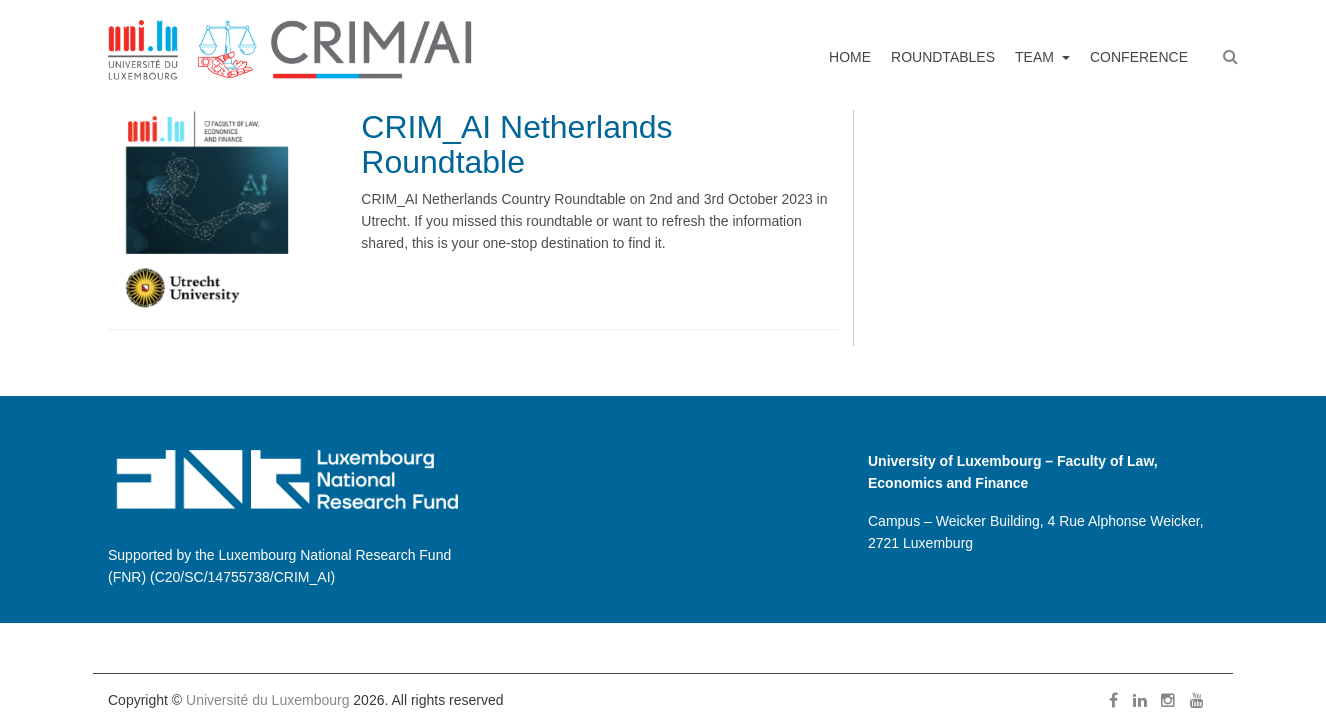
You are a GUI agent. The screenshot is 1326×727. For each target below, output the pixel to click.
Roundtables (943, 57)
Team (1036, 57)
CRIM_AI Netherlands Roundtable (516, 144)
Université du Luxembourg (267, 700)
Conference (1139, 57)
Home (850, 57)
